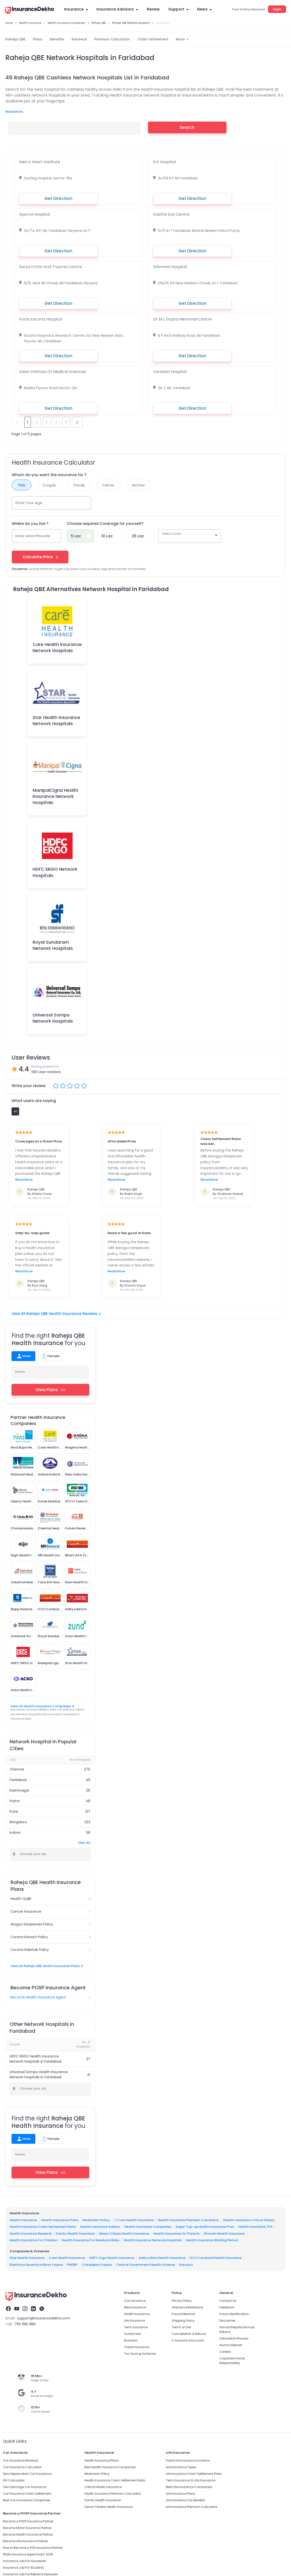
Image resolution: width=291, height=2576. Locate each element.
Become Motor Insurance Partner (27, 2528)
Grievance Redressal (187, 2307)
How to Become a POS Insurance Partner (33, 2548)
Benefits (57, 39)
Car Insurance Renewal (20, 2460)
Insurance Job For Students (23, 2567)
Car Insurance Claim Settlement (27, 2493)
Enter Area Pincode (32, 535)
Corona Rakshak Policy (30, 1949)
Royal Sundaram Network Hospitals (53, 945)
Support (178, 9)
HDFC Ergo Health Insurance (111, 2257)
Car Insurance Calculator (22, 2467)
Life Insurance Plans (180, 2493)
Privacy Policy (182, 2301)
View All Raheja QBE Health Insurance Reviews (56, 1313)
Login (277, 9)
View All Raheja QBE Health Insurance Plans (46, 1966)
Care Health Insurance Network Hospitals (57, 647)
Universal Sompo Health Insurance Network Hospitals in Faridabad (39, 2074)
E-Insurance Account (188, 2340)
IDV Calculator (14, 2480)
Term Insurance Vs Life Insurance (190, 2480)
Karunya (186, 2264)
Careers (225, 2352)
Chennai (17, 1769)
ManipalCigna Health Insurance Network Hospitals (55, 796)
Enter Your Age (28, 502)
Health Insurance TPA (255, 2226)
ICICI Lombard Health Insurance (216, 2257)
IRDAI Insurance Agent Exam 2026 (28, 2554)
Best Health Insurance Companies (110, 2467)
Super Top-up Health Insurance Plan (205, 2226)
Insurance (76, 9)
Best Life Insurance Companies (189, 2487)
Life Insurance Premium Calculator (191, 2507)
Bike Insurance (135, 2307)
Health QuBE (21, 1898)
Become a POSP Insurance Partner (28, 2521)
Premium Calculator (112, 39)
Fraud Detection (183, 2314)
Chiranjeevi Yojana (97, 2264)
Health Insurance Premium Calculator (188, 2220)
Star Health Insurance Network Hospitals (56, 720)
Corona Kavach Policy (29, 1936)
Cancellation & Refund (189, 2334)
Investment (132, 2334)
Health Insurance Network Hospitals (153, 2240)
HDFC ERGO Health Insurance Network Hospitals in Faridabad (35, 2059)
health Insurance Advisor (100, 2226)
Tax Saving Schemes (140, 2354)
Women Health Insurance (224, 2233)
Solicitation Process (234, 2338)
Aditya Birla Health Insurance (162, 2257)
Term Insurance (136, 2327)
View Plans (50, 1390)
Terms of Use (181, 2327)
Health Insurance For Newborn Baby (90, 2240)
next (77, 422)
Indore (15, 1832)
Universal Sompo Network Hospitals (53, 1018)
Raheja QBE (15, 39)
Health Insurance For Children (33, 2240)
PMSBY (72, 2264)
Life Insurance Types (181, 2467)
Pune (14, 1811)
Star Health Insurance (27, 2257)
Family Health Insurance (75, 2233)
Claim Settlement (152, 39)
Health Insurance (23, 2220)
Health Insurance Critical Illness (248, 2220)
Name (20, 1371)
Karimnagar (19, 1790)
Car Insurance (135, 2301)
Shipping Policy (183, 2320)
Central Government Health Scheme (145, 2264)
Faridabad (18, 1779)
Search (187, 127)
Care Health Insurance (67, 2257)
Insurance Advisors (117, 9)
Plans (37, 39)
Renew (153, 9)
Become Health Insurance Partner (28, 2534)
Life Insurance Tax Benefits (185, 2500)
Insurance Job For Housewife (24, 2561)
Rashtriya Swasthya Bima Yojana (36, 2264)
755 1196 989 (25, 2324)
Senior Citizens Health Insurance (108, 2507)
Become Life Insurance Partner (25, 2541)
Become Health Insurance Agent (38, 1997)
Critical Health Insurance (102, 2487)
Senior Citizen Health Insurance (124, 2233)
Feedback (226, 2307)
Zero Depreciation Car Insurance (27, 2474)
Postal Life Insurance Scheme (188, 2460)
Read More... (15, 111)
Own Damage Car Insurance (24, 2487)
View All (84, 1842)
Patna (15, 1800)
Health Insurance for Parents (176, 2233)
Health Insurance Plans (59, 2220)
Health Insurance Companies (148, 2226)
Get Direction (58, 198)
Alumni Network (230, 2345)
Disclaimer (227, 2320)
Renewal (79, 39)
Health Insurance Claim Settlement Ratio (43, 2226)
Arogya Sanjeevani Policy (32, 1924)
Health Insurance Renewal (31, 2233)
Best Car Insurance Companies (26, 2500)
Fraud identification (234, 2314)
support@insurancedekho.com (43, 2318)
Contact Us (227, 2301)
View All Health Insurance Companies (42, 1706)
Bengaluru (18, 1822)
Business (131, 2340)
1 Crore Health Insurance (134, 2220)
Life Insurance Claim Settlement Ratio (194, 2474)
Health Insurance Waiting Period (212, 2240)
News (204, 9)
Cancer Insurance (26, 1911)
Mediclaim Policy (96, 2220)
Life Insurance (134, 2320)
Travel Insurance (136, 2347)
